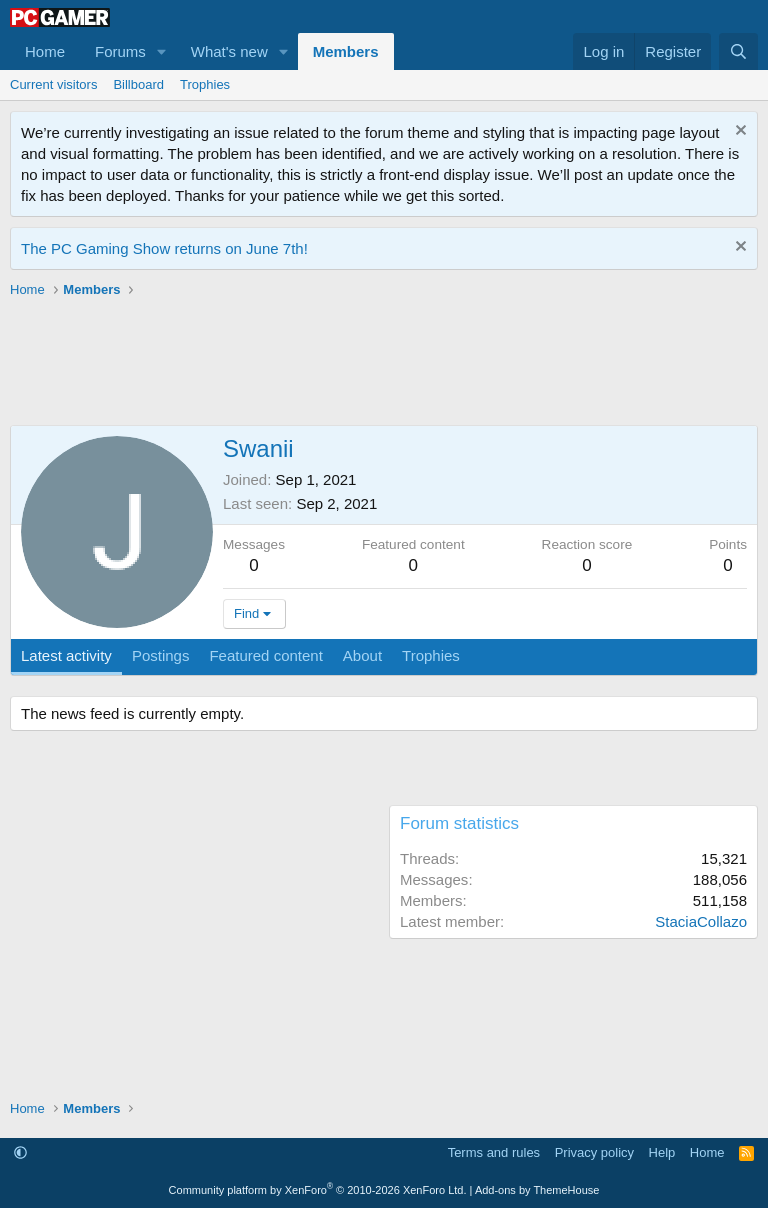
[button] (162, 51)
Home (45, 51)
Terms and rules (494, 1152)
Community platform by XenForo (318, 1190)
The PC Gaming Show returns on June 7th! (164, 248)
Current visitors (53, 84)
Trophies (205, 84)
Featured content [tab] (265, 655)
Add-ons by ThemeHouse (537, 1190)
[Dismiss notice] (738, 132)
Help (662, 1152)
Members (346, 51)
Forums (120, 51)
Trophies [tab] (431, 655)
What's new (229, 51)
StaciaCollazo (701, 921)
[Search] (738, 51)
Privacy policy (594, 1152)
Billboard (138, 84)
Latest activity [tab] (66, 655)
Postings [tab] (161, 655)
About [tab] (362, 655)
